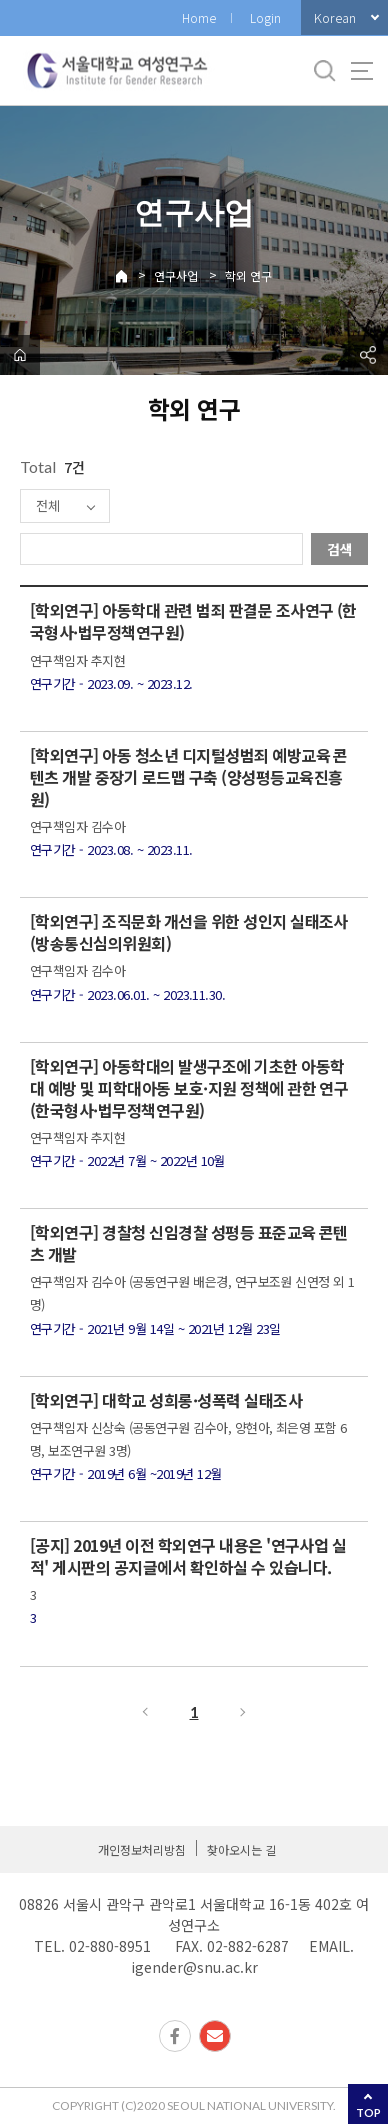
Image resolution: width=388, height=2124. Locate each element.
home (20, 355)
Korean (335, 17)
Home (199, 17)
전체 (48, 505)
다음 (244, 1712)
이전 (144, 1712)
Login (265, 17)
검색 (340, 549)
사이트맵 (362, 71)
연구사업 (176, 275)
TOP (368, 2112)
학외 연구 (248, 275)
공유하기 (368, 355)
